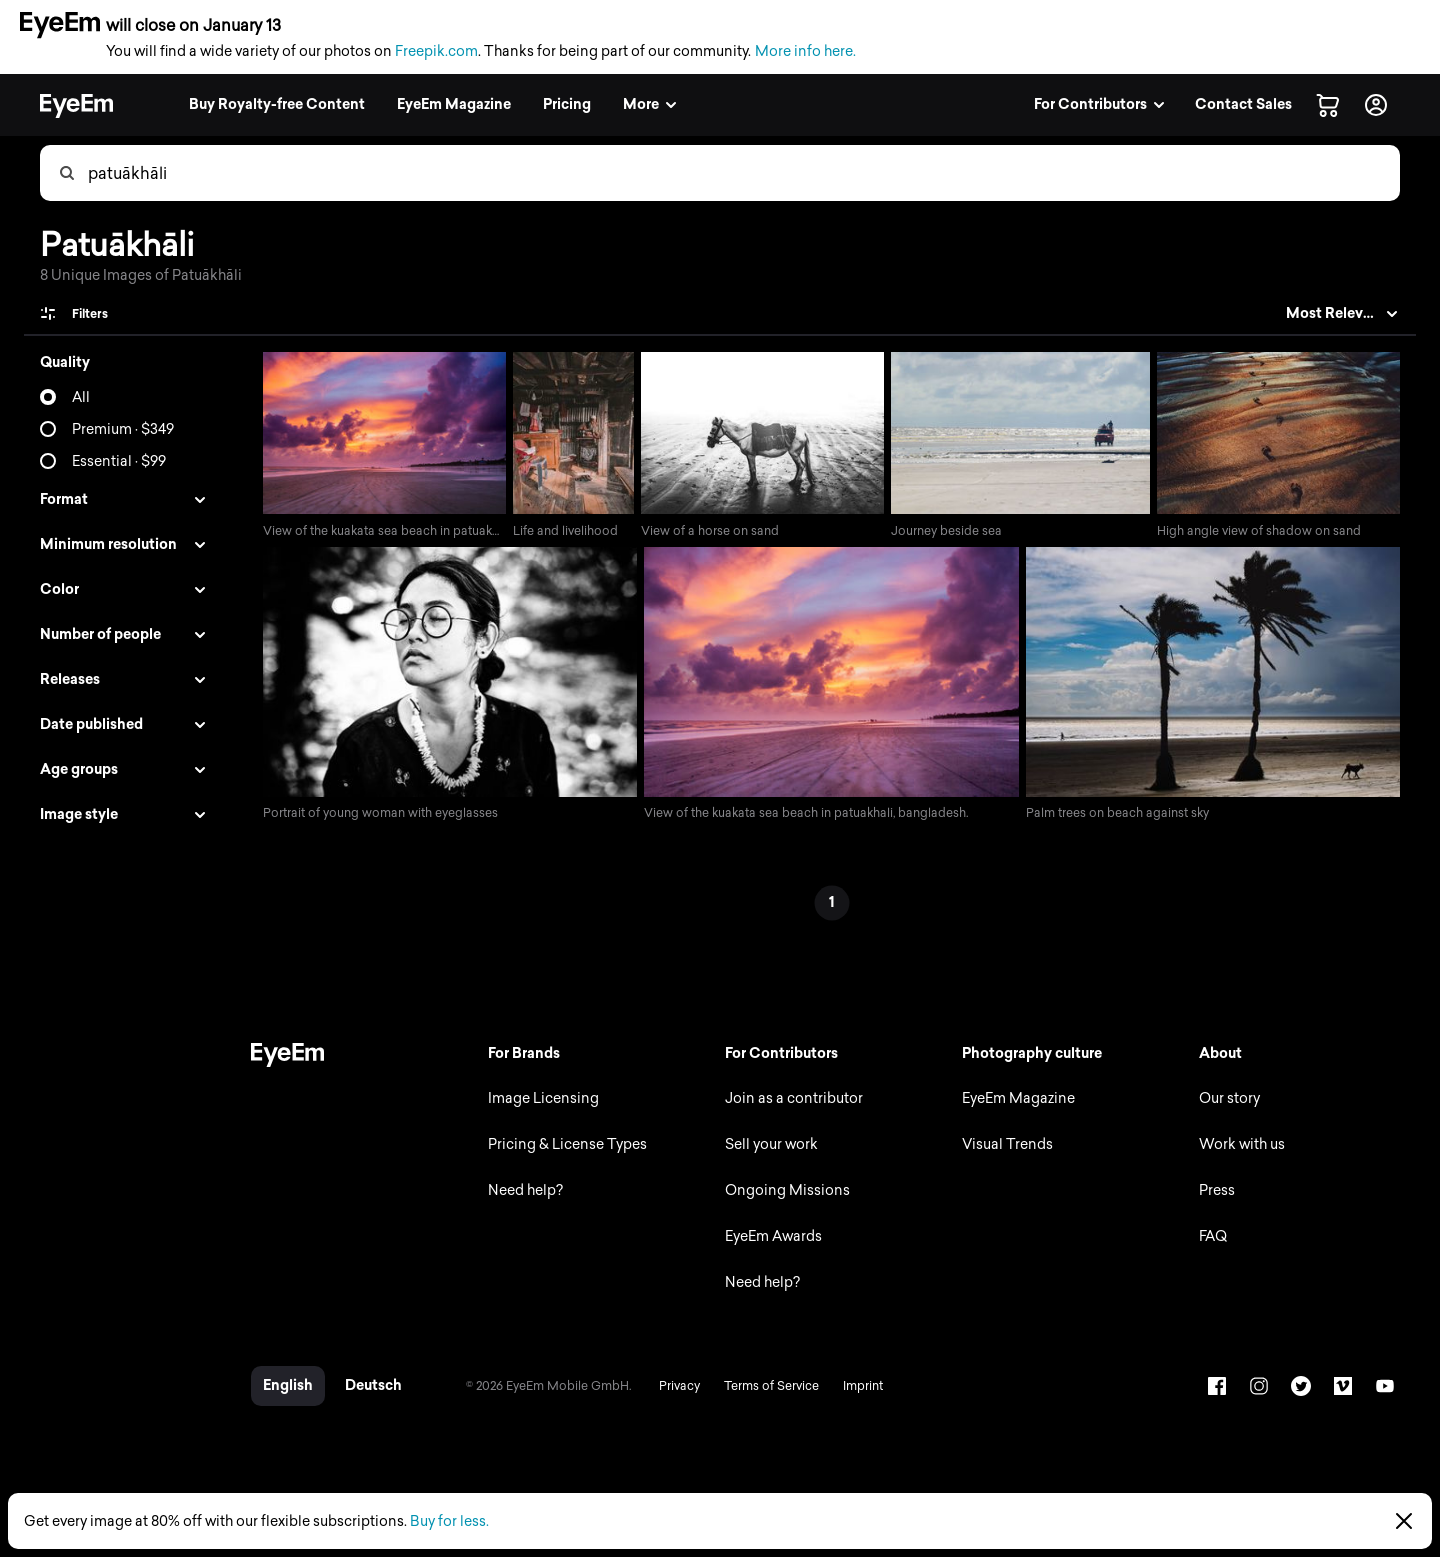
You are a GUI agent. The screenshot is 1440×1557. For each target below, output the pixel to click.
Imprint (856, 1388)
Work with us (1241, 1146)
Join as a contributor (790, 1100)
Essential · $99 (119, 461)
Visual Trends (1004, 1146)
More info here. (805, 51)
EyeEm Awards (769, 1238)
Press (1216, 1192)
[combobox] (743, 173)
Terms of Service (764, 1388)
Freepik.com (436, 51)
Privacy (672, 1388)
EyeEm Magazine (1015, 1100)
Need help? (519, 1192)
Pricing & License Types (561, 1146)
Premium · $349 (123, 429)
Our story (1228, 1100)
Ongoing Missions (783, 1192)
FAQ (1212, 1238)
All (81, 397)
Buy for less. (449, 1521)
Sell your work (767, 1146)
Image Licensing (537, 1100)
